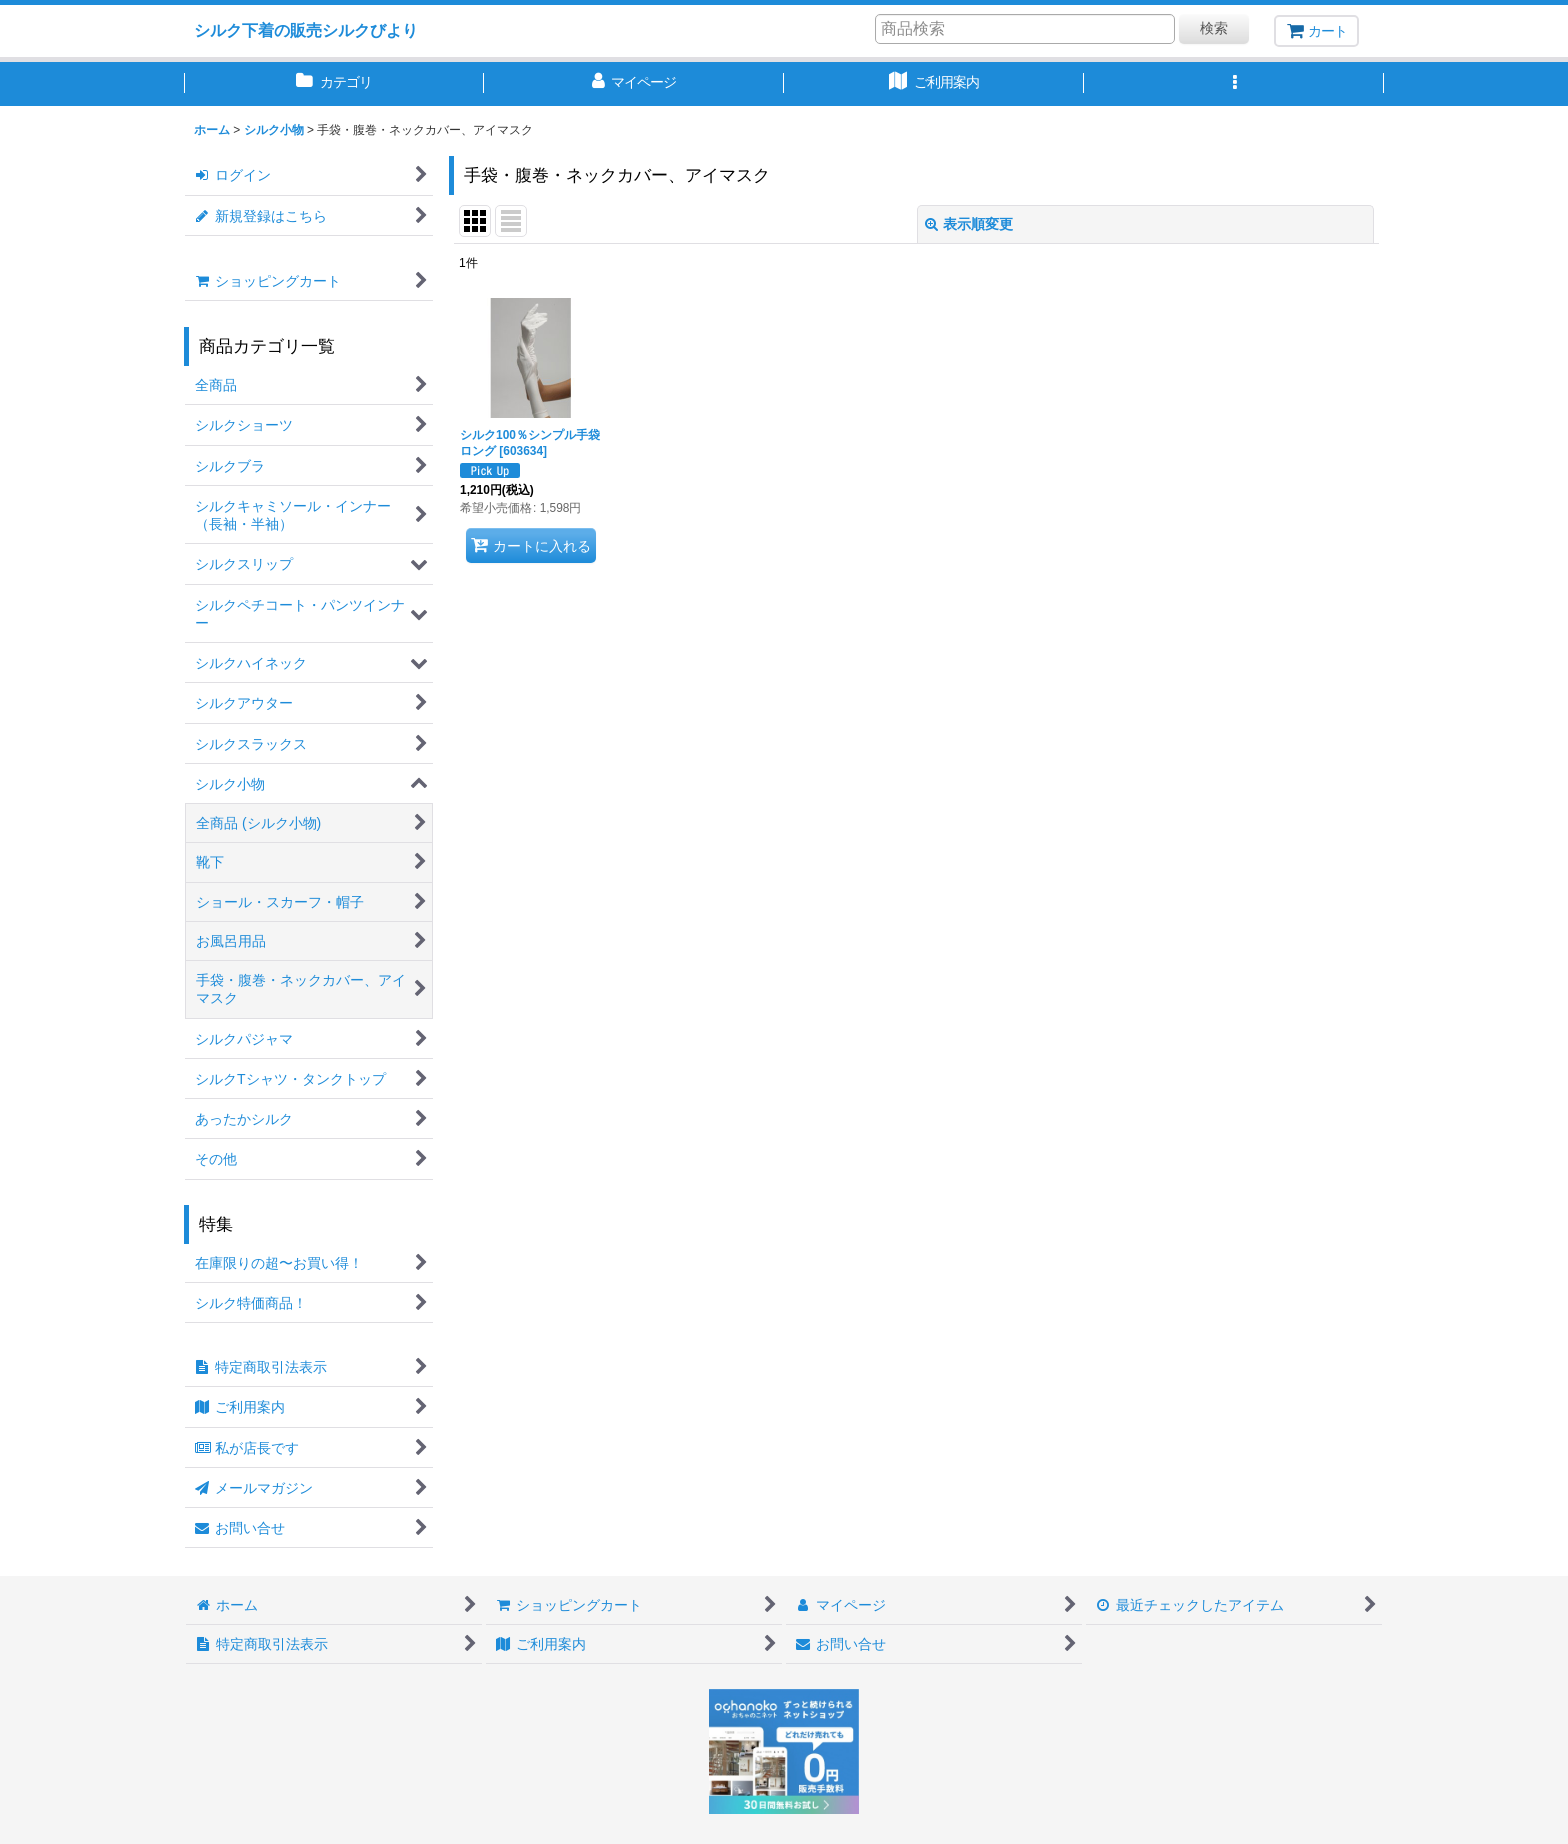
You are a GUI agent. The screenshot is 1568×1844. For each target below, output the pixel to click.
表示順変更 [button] (969, 224)
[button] (1234, 84)
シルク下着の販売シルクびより (306, 30)
